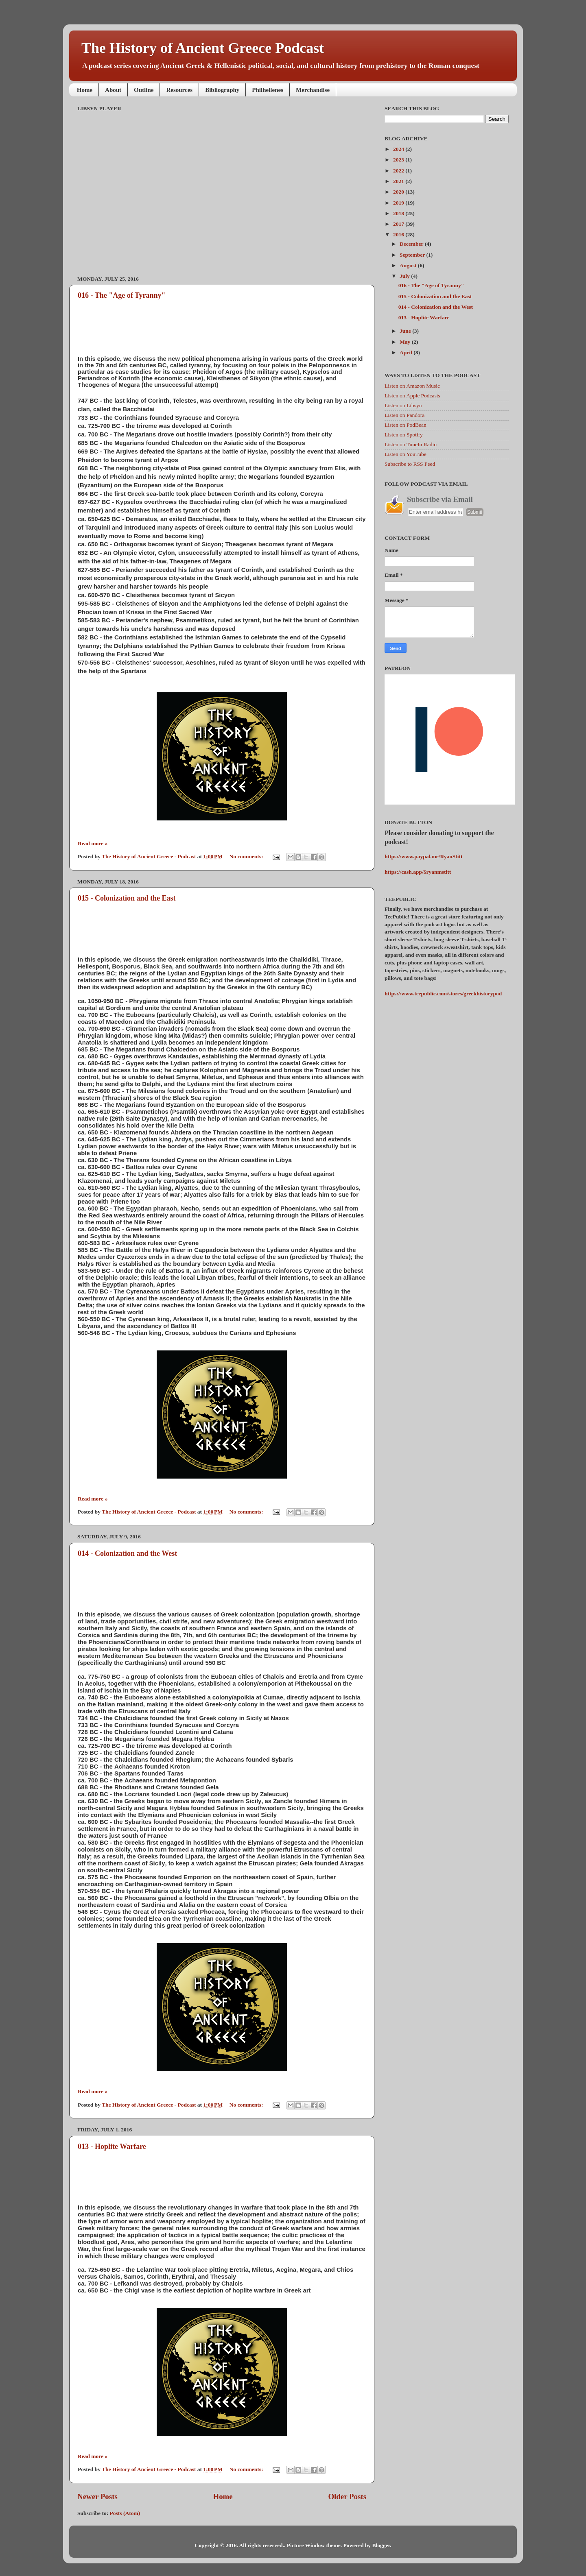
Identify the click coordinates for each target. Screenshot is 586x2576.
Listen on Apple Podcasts (412, 396)
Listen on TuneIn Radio (411, 444)
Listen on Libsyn (403, 405)
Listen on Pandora (404, 415)
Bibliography (222, 90)
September (413, 255)
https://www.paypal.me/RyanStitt (424, 856)
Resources (179, 90)
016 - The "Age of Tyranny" (122, 295)
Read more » (92, 843)
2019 (399, 203)
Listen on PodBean (405, 425)
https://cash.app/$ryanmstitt (418, 872)
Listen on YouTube (405, 454)
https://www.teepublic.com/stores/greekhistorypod (443, 993)
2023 (399, 160)
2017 (399, 224)
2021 (399, 181)
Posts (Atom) (125, 2513)
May (406, 342)
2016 (399, 234)
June (406, 331)
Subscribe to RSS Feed (410, 464)
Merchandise (313, 90)
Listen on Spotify (404, 435)
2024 (399, 149)
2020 (399, 192)
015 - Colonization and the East (127, 898)
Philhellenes (267, 90)
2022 (399, 171)
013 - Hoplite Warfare (112, 2146)
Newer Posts (97, 2496)
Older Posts (347, 2496)
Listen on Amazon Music (412, 386)
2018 (399, 213)
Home (84, 90)
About (113, 90)
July (405, 276)
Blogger (381, 2545)
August (409, 265)
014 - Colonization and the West (127, 1553)
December (412, 244)
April (406, 352)
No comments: (247, 856)
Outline (143, 90)
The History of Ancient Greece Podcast (202, 48)
